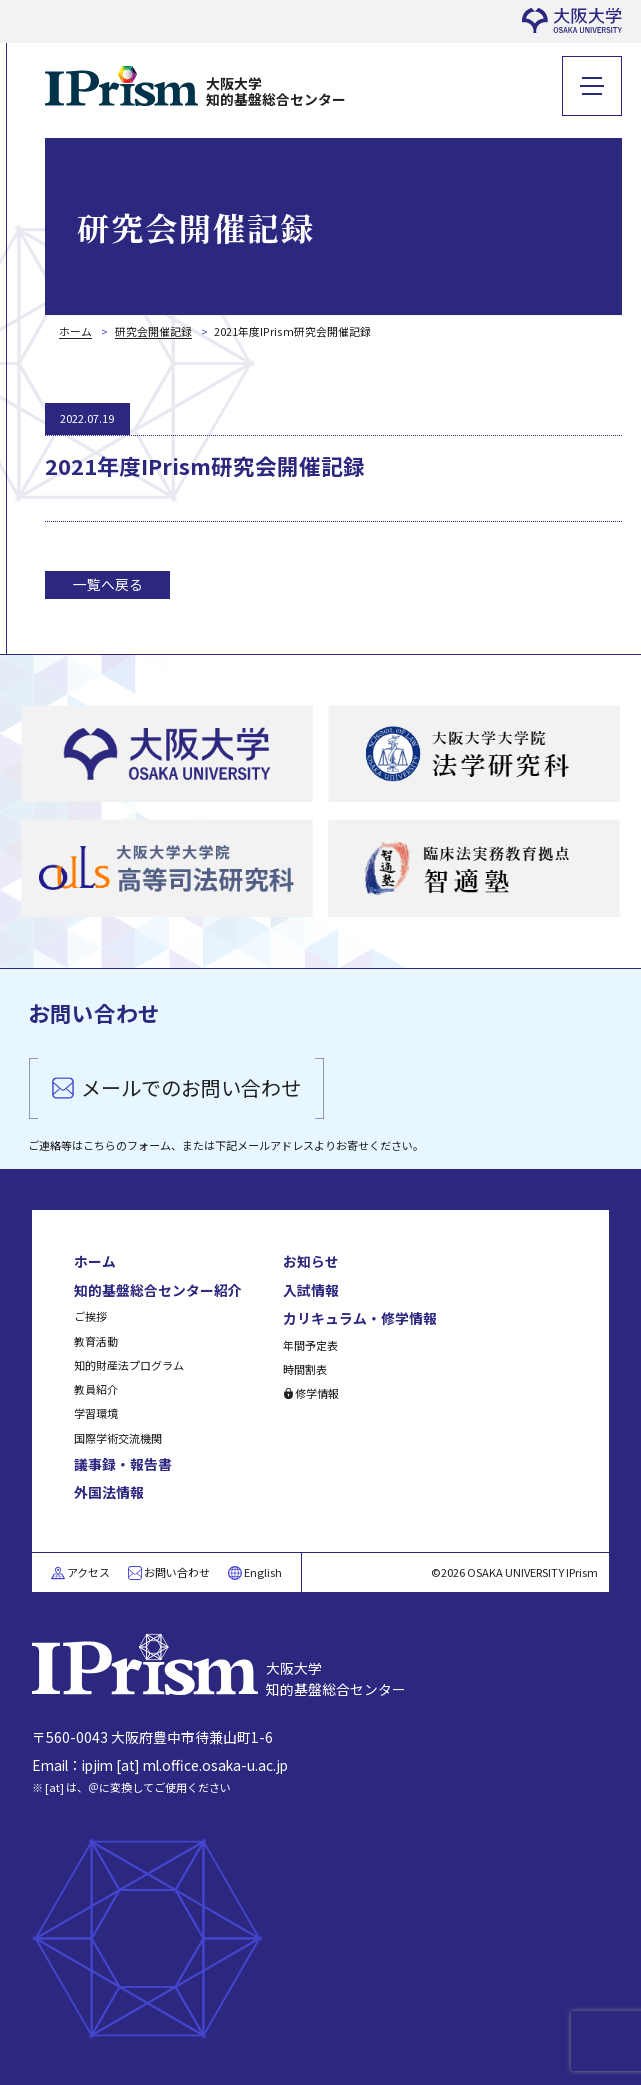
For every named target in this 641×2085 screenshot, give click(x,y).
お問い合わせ (177, 1572)
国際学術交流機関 (118, 1438)
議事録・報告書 (123, 1464)
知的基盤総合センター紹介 (158, 1290)
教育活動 (96, 1341)
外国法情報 (109, 1492)
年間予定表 (310, 1345)
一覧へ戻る (108, 584)
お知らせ (311, 1261)
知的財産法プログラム (129, 1365)
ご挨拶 (90, 1316)
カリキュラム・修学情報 (360, 1318)
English (263, 1572)
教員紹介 (96, 1389)
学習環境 (96, 1413)
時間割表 (305, 1369)
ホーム (95, 1261)
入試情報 (311, 1290)
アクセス (88, 1572)
